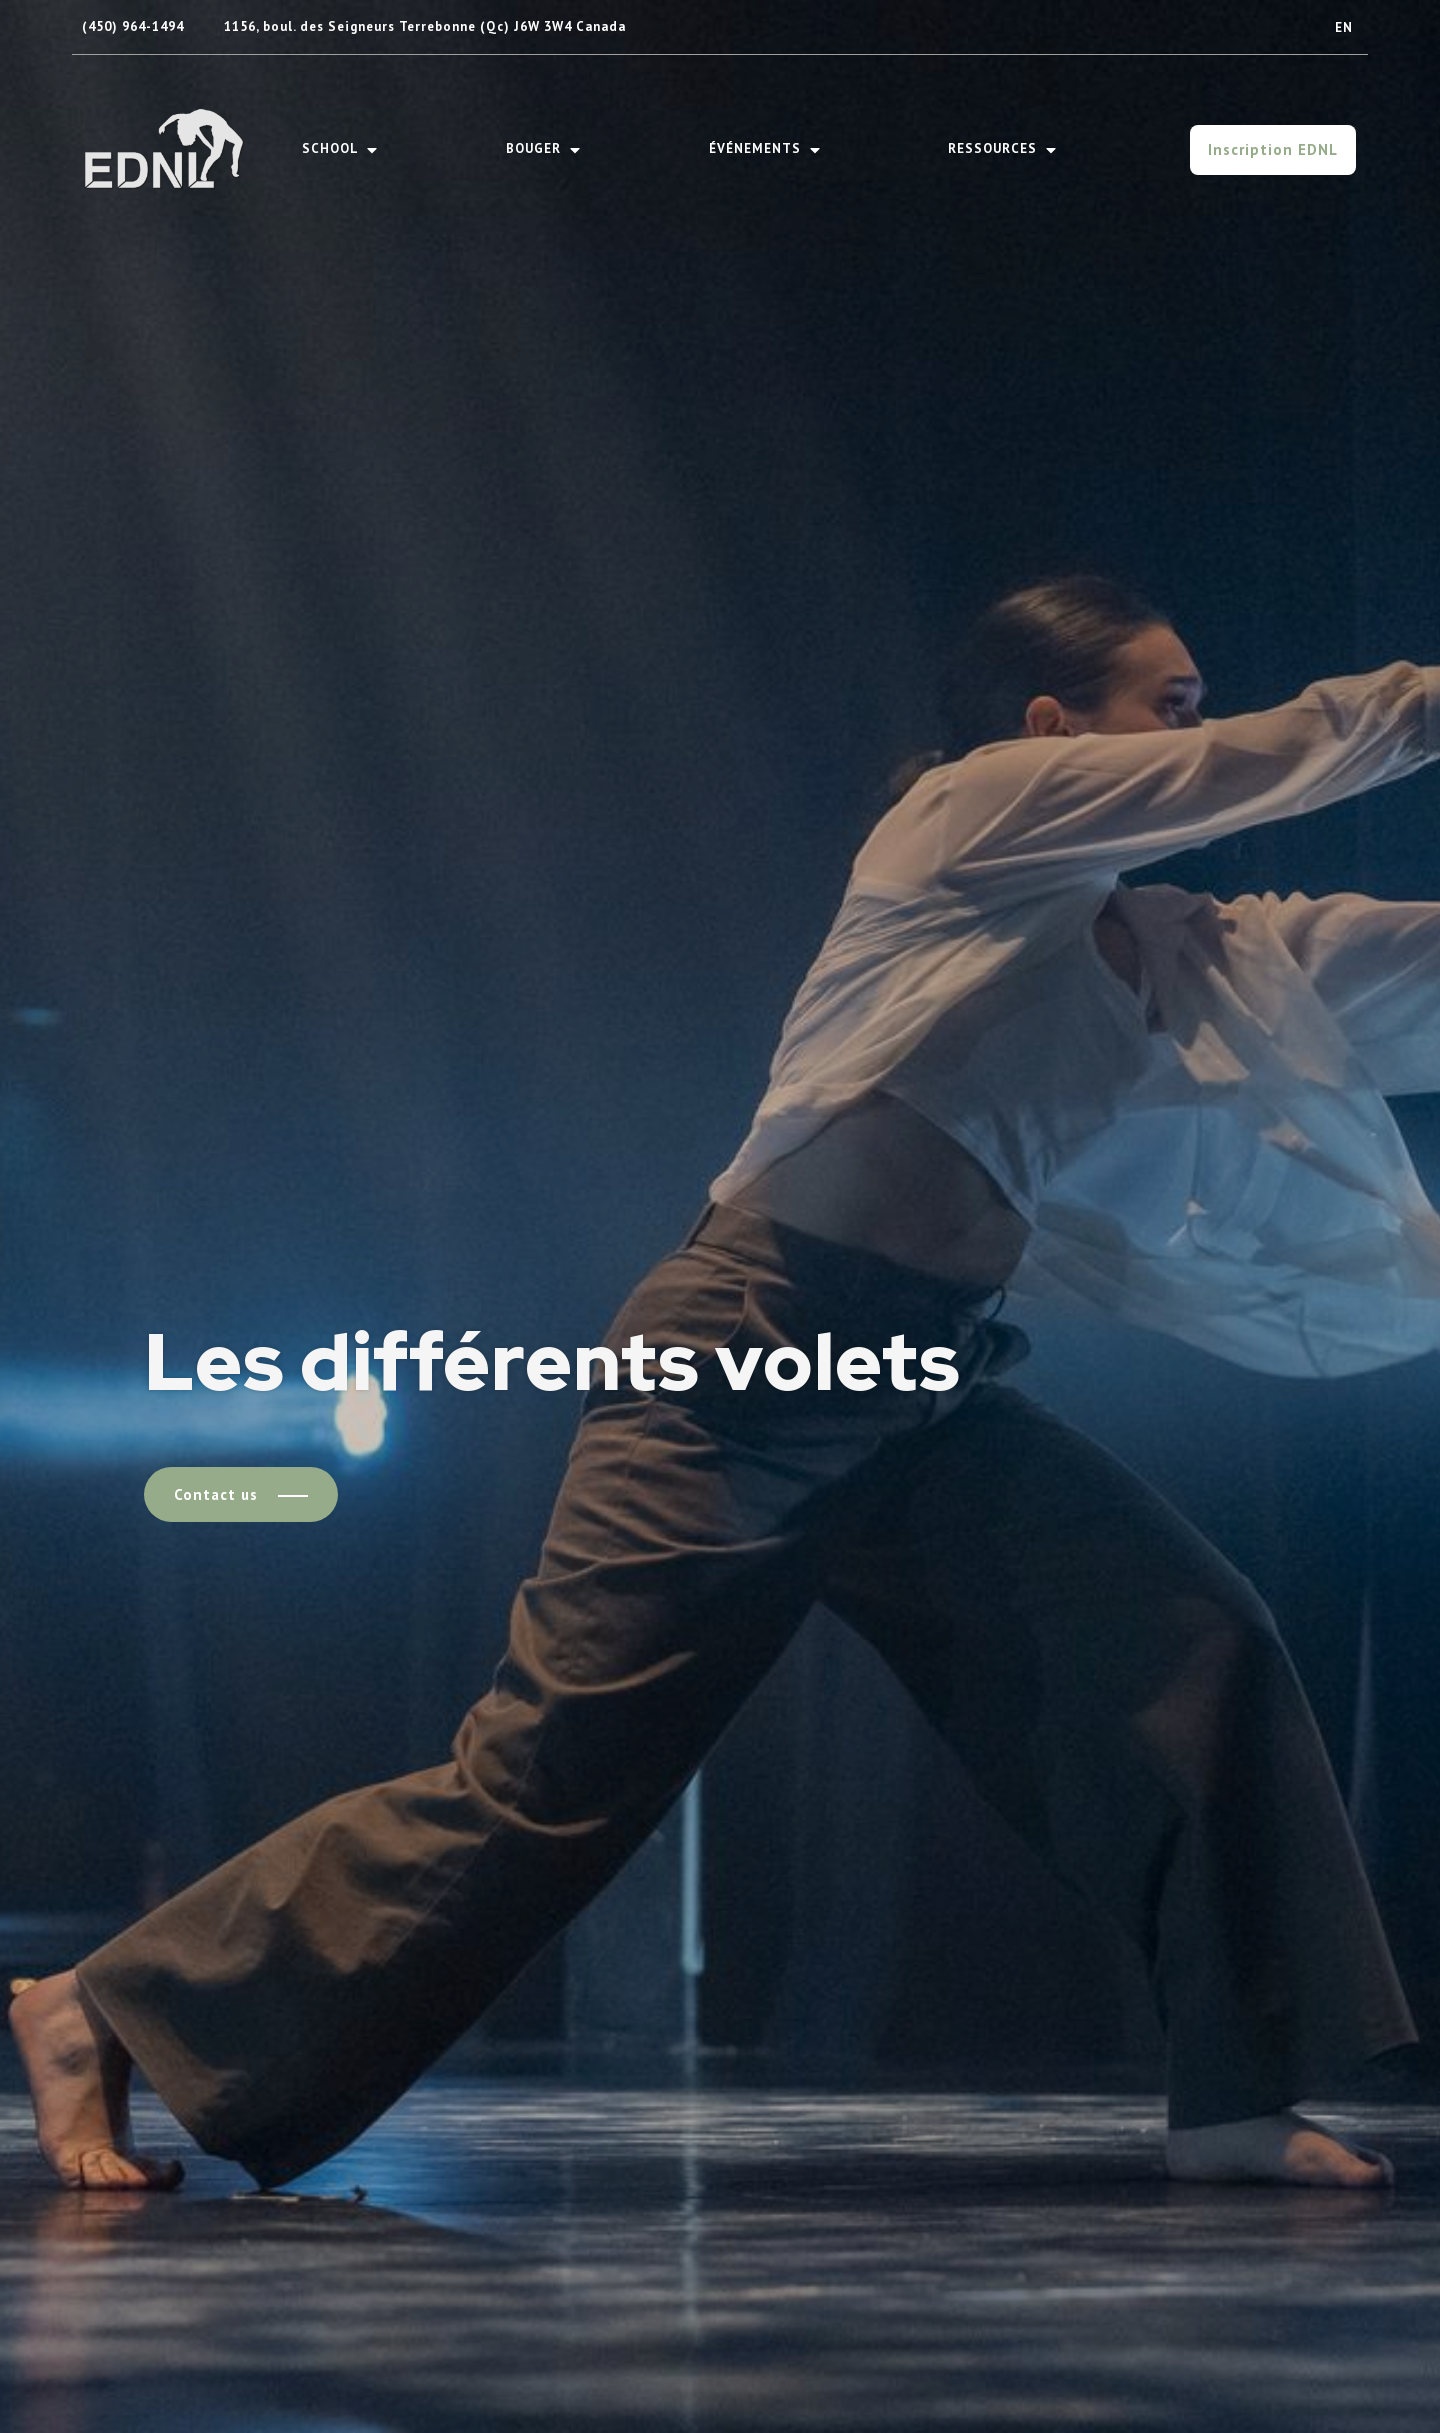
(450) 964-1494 (133, 26)
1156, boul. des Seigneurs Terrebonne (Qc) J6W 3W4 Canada (425, 26)
